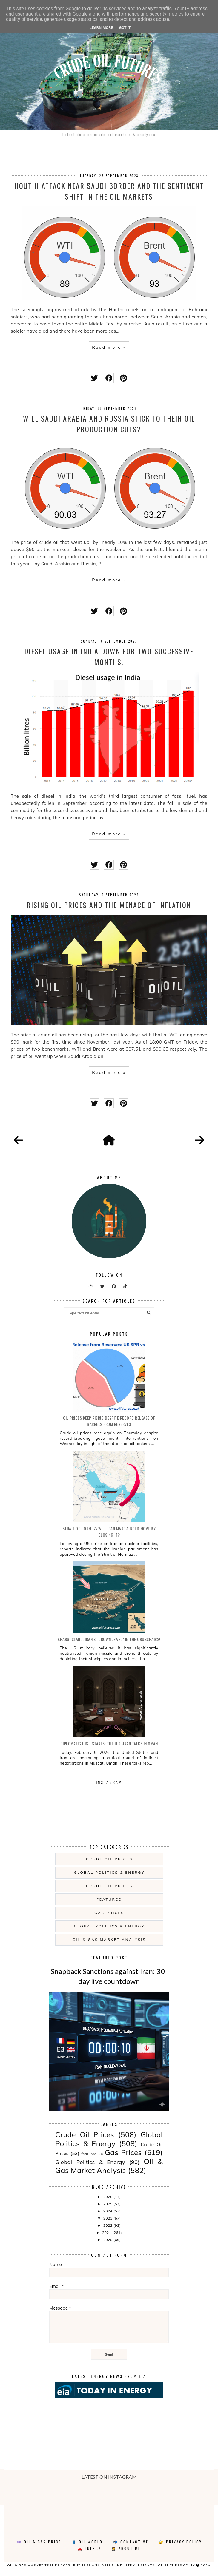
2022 (108, 2225)
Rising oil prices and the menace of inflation (109, 904)
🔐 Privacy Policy (180, 2541)
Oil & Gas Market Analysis (109, 1939)
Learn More (101, 27)
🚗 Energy (89, 2548)
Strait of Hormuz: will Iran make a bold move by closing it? (109, 1531)
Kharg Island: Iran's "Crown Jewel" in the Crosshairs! (109, 1639)
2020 (108, 2239)
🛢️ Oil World (87, 2541)
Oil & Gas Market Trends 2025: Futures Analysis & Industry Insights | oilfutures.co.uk (101, 2565)
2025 (108, 2204)
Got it (125, 27)
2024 (108, 2211)
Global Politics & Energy (109, 1872)
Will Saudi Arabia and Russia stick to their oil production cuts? (109, 423)
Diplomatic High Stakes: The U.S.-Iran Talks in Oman (109, 1743)
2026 (108, 2196)
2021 (107, 2232)
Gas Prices (109, 1912)
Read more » (109, 347)
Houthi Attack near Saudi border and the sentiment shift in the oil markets (109, 191)
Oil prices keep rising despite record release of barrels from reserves (109, 1421)
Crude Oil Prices (109, 1859)
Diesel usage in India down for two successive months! (109, 656)
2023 (108, 2218)
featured (109, 1899)
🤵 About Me (126, 2548)
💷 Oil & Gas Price (39, 2541)
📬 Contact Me (130, 2541)
